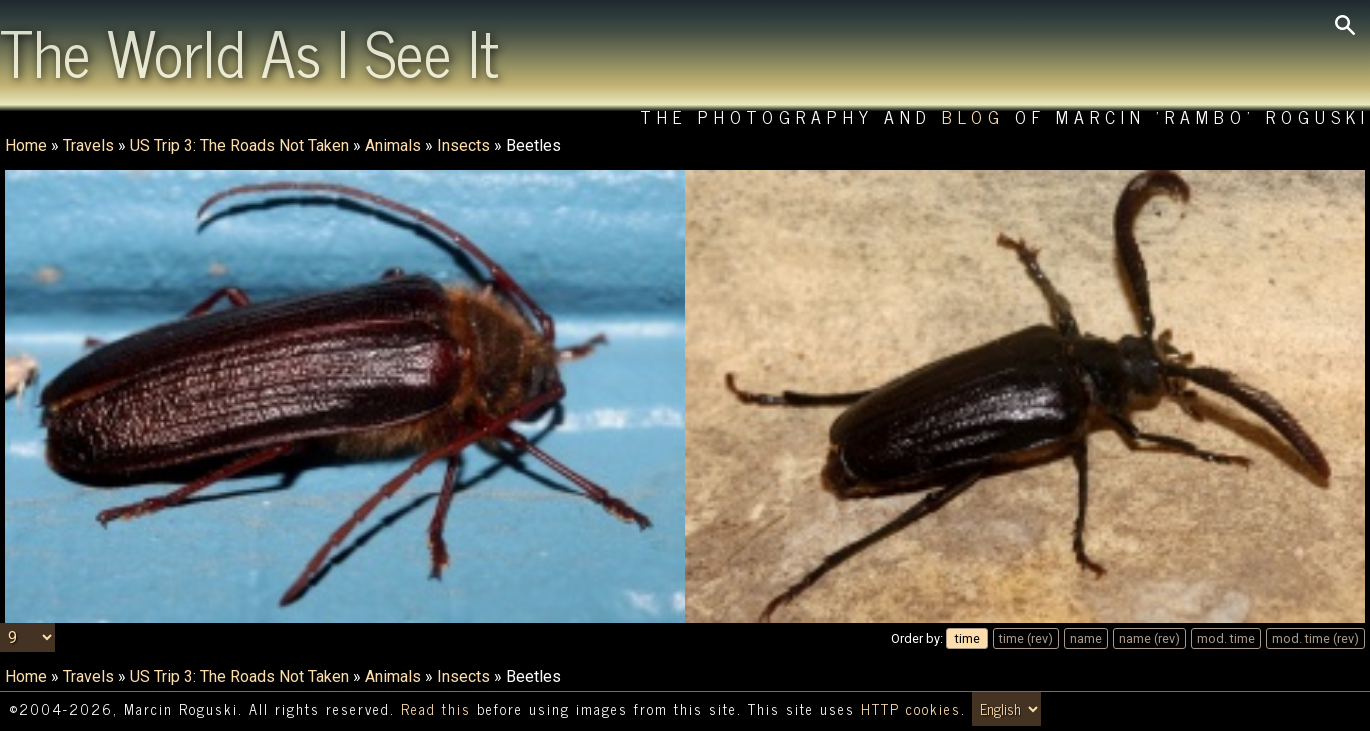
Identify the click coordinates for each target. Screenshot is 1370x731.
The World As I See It (249, 51)
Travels (88, 145)
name (1086, 638)
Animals (393, 145)
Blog (973, 116)
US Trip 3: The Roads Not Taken (239, 145)
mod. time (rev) (1315, 638)
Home (26, 145)
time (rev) (1026, 638)
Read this (436, 709)
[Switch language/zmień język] (1006, 709)
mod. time (1226, 638)
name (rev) (1149, 638)
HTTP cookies (911, 709)
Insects (463, 145)
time (967, 638)
